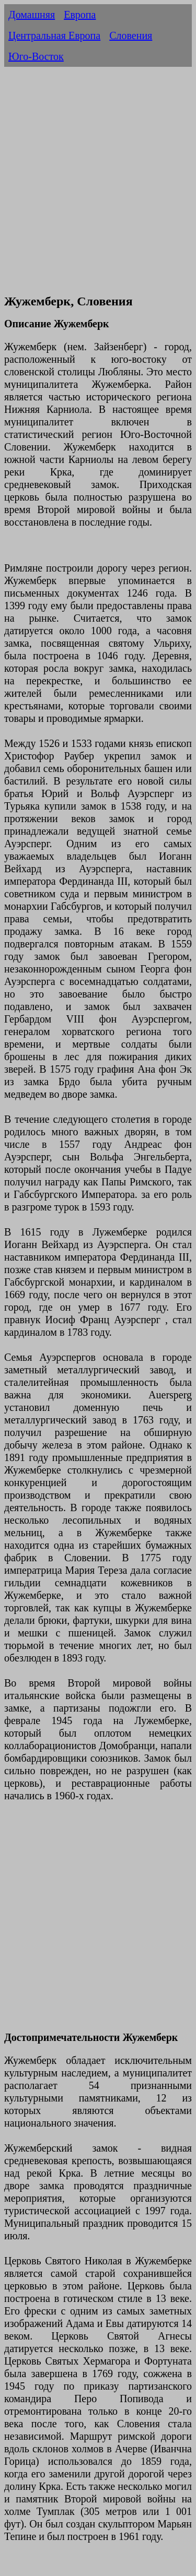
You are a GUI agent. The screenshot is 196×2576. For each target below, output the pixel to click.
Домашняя (31, 14)
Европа (80, 14)
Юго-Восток (36, 56)
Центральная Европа (54, 35)
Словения (130, 35)
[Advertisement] (98, 185)
